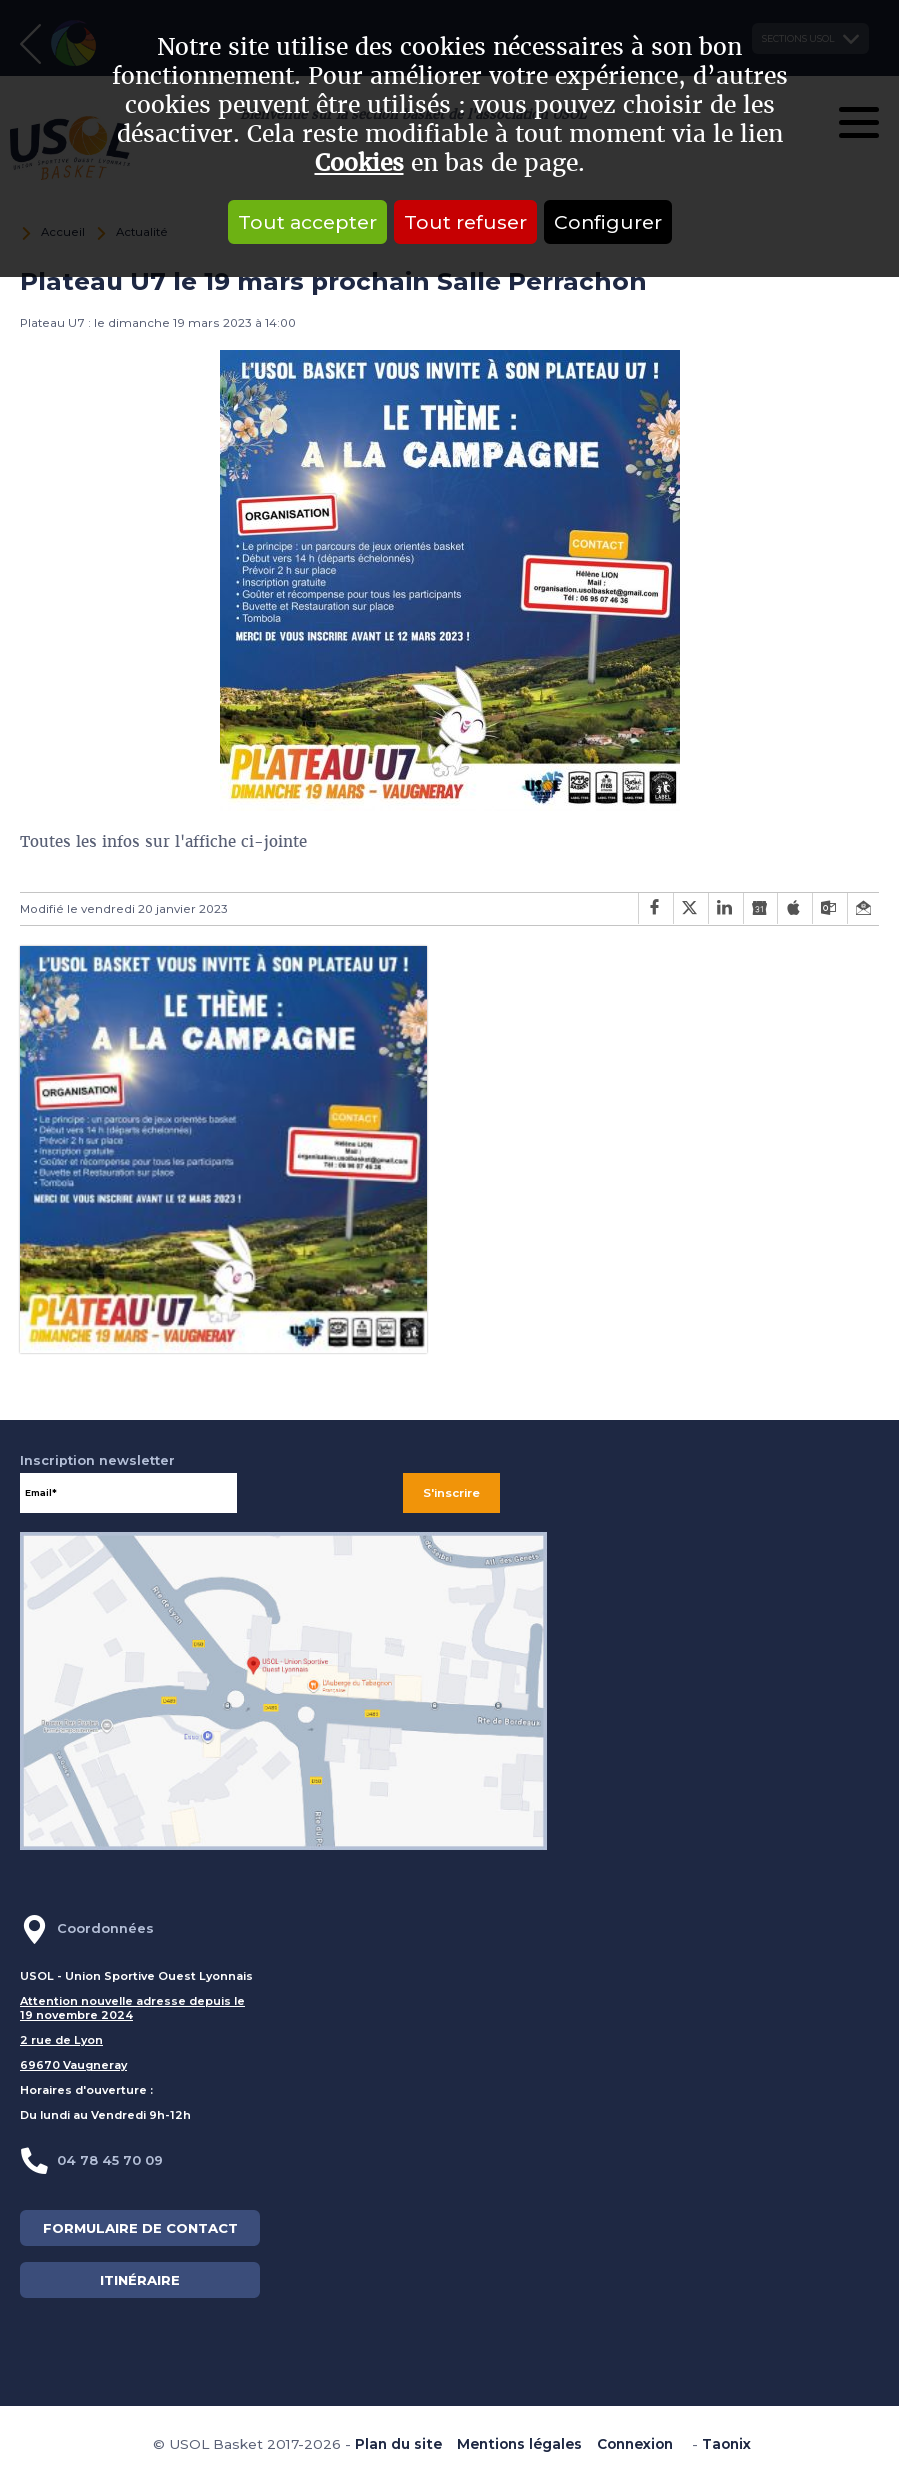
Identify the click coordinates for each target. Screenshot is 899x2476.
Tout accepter (307, 222)
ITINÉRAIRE (140, 2280)
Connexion (635, 2444)
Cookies (359, 163)
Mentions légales (519, 2444)
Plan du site (398, 2444)
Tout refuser (465, 222)
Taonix (726, 2444)
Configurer (608, 222)
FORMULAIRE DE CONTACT (140, 2228)
